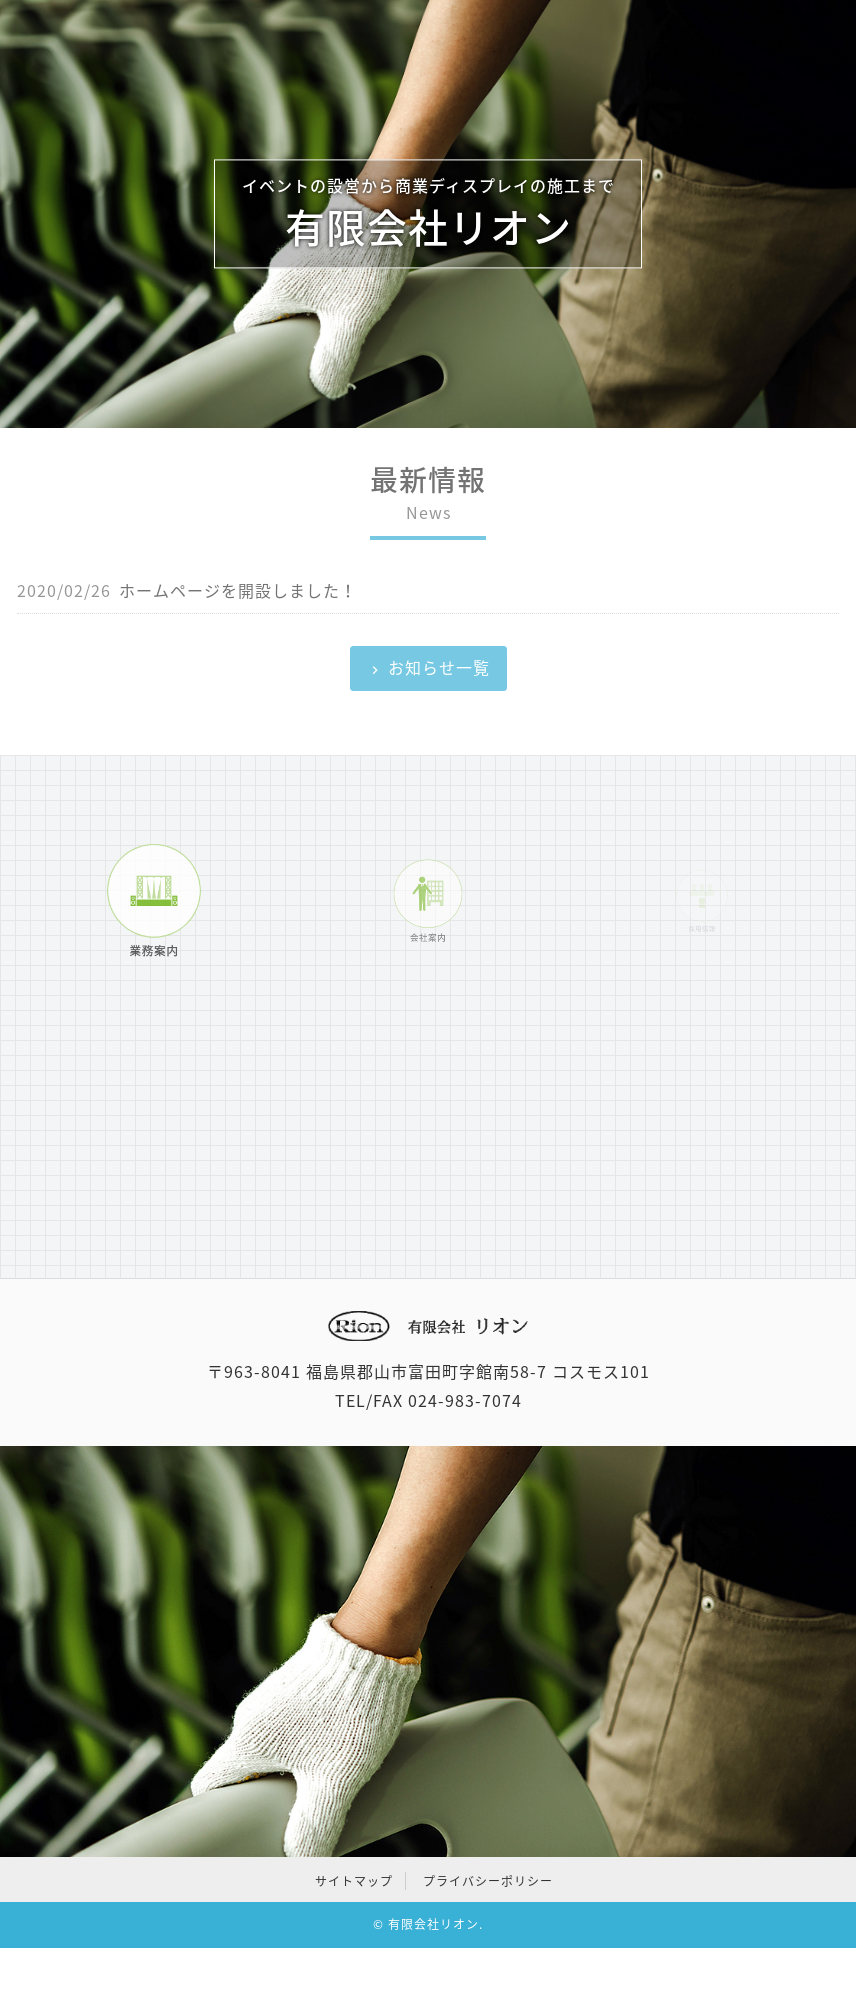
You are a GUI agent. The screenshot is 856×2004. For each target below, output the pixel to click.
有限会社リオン (433, 1924)
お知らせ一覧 (439, 667)
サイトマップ (354, 1881)
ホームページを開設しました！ (238, 590)
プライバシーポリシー (488, 1881)
